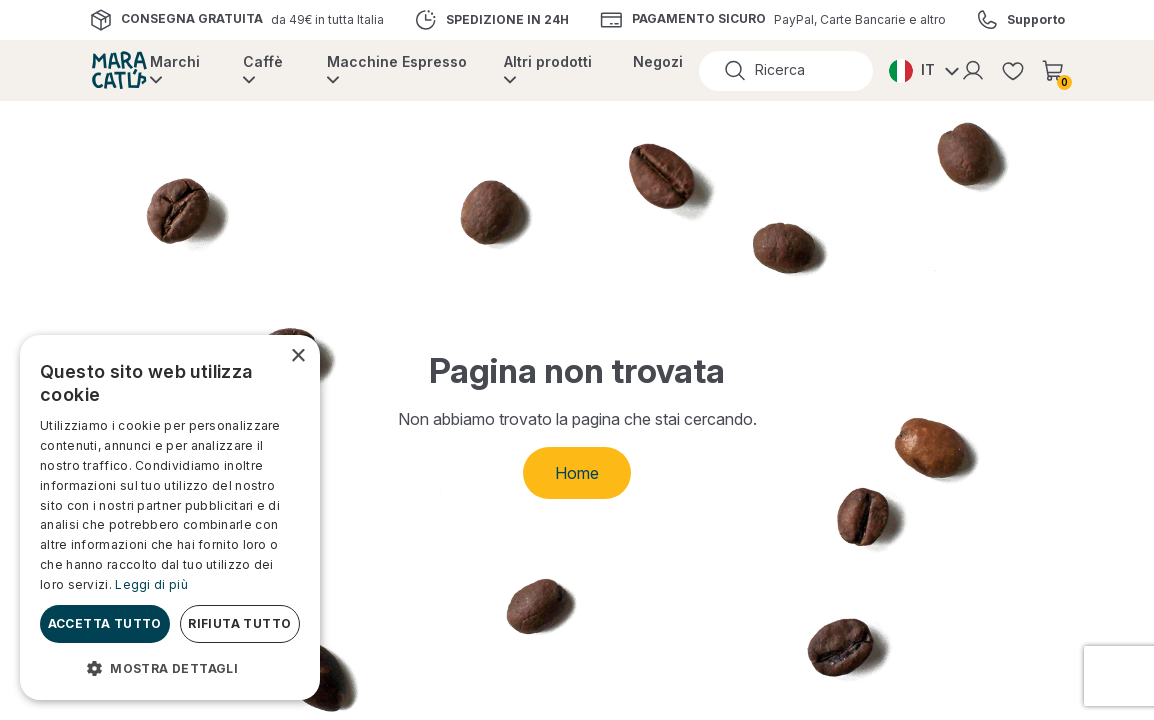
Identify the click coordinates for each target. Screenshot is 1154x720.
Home (577, 473)
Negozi (658, 61)
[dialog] (170, 517)
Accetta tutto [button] (105, 623)
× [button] (297, 356)
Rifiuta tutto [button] (239, 623)
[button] (170, 668)
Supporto (1036, 20)
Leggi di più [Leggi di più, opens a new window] (151, 584)
